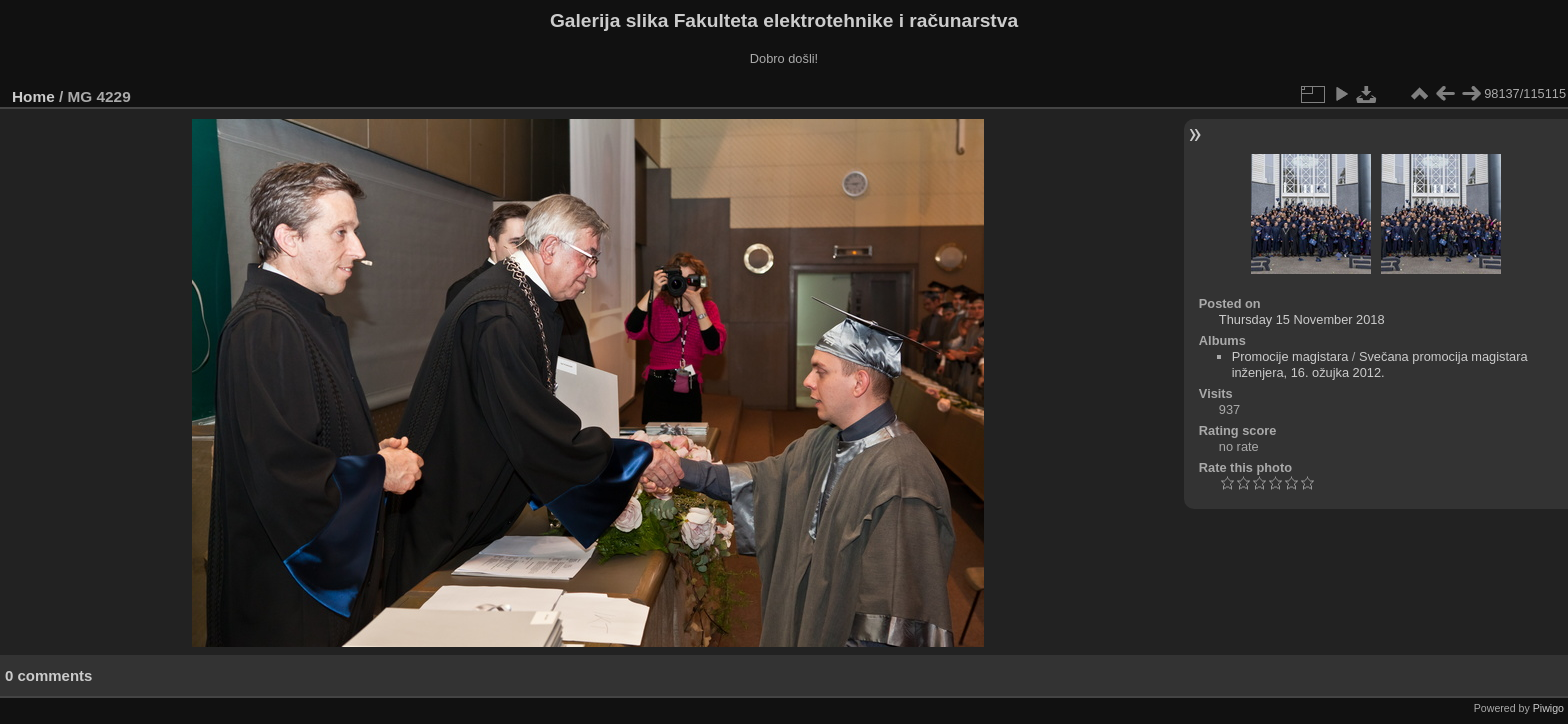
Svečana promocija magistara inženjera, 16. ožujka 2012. (1380, 364)
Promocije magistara (1290, 356)
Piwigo (1548, 708)
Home (33, 96)
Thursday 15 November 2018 (1302, 319)
